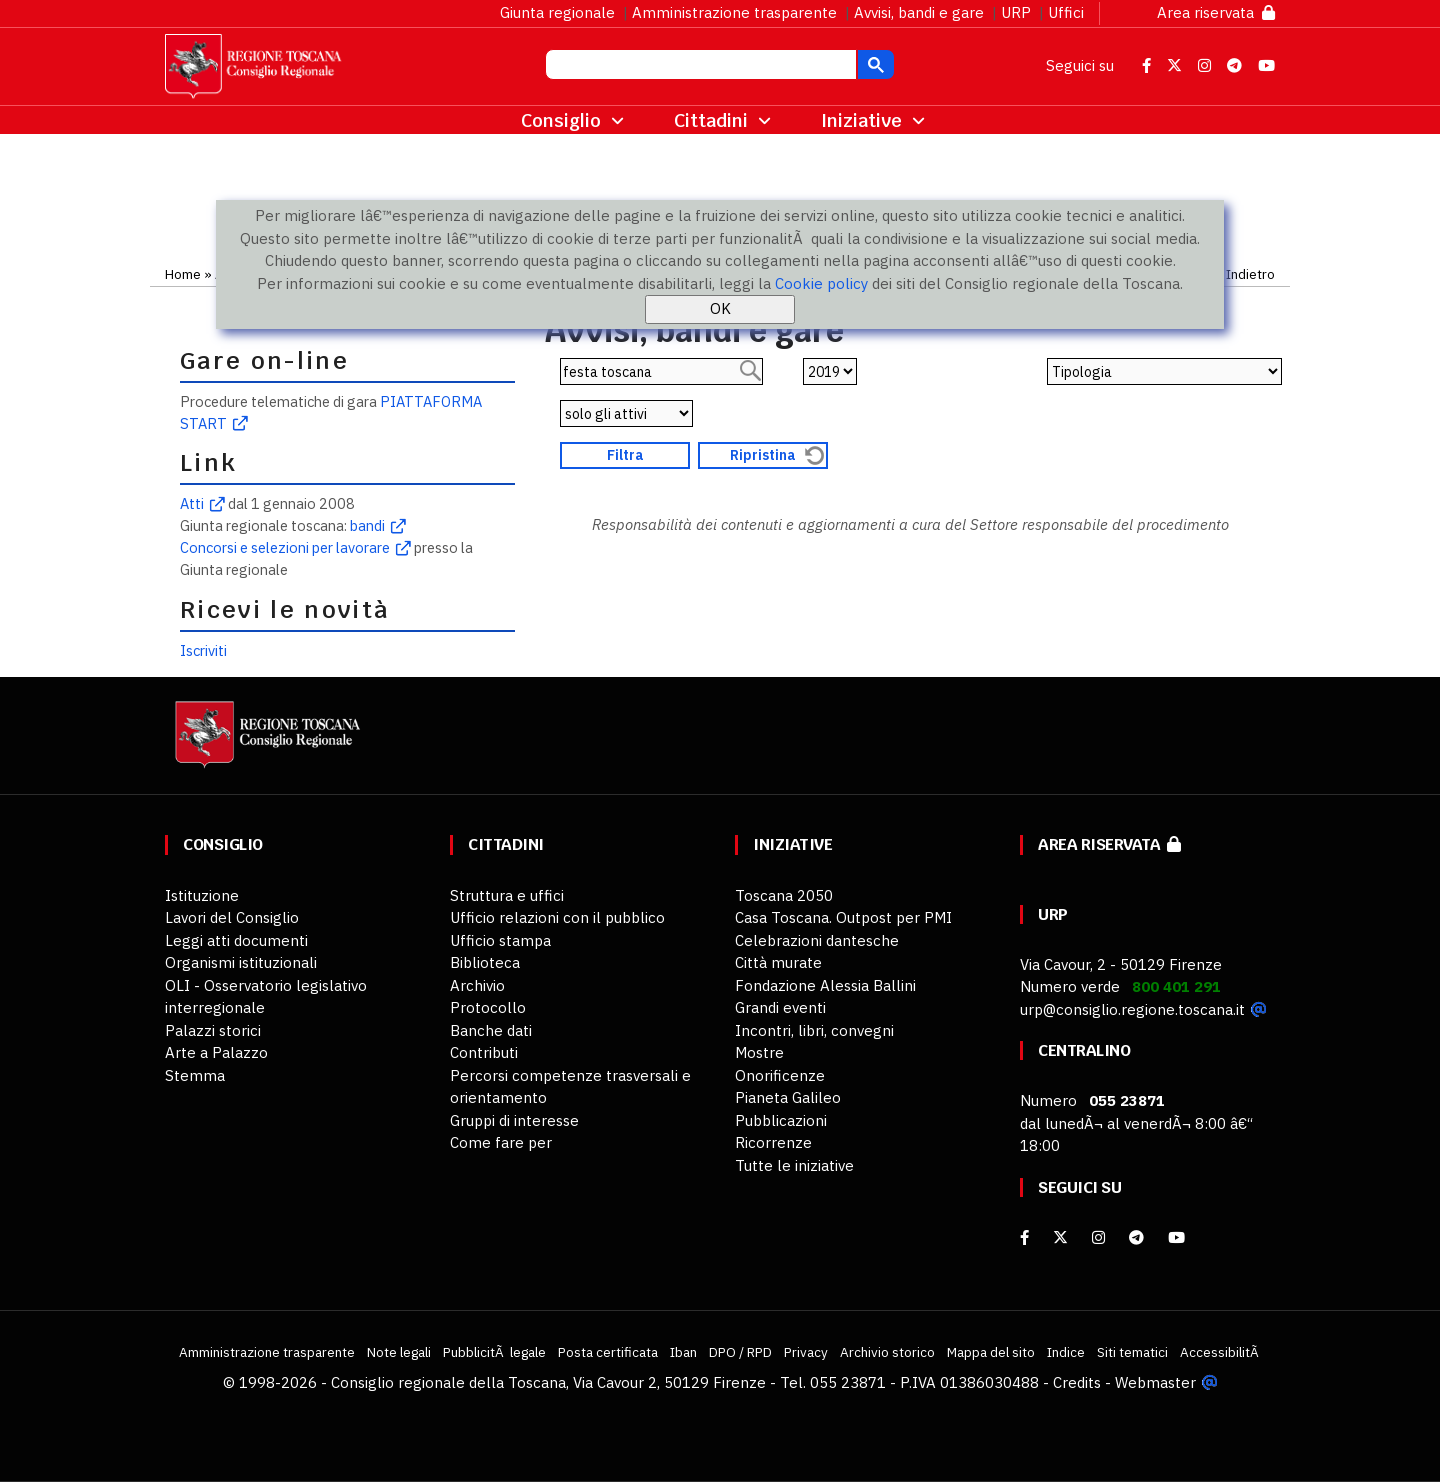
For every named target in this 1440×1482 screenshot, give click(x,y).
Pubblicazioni (781, 1120)
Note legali (399, 1352)
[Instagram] (1098, 1237)
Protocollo (488, 1007)
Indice (1066, 1352)
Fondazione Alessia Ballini (825, 985)
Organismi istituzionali (241, 962)
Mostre (759, 1052)
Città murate (778, 962)
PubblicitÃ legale (494, 1352)
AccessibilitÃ (1221, 1352)
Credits (1077, 1382)
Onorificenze (780, 1075)
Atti (192, 503)
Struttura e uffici (507, 895)
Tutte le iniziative (794, 1165)
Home (183, 274)
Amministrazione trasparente (734, 12)
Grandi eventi (780, 1007)
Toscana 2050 (784, 895)
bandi (367, 525)
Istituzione (202, 895)
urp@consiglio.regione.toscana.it (1132, 1009)
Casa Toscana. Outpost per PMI (843, 917)
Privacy (806, 1352)
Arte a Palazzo (216, 1052)
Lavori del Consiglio (232, 917)
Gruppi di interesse (514, 1120)
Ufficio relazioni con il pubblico (557, 917)
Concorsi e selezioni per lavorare (285, 547)
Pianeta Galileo (788, 1097)
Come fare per (501, 1142)
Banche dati (491, 1030)
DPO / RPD (740, 1352)
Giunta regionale (557, 12)
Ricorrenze (773, 1142)
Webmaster (1155, 1382)
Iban (683, 1352)
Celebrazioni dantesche (817, 940)
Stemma (195, 1075)
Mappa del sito (991, 1352)
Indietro (1250, 274)
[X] (1060, 1237)
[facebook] (1024, 1237)
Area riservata (1216, 12)
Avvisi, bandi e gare (919, 12)
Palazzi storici (213, 1030)
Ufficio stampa (500, 940)
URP (1016, 12)
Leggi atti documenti (236, 940)
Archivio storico (887, 1352)
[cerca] (699, 67)
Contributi (484, 1052)
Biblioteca (485, 962)
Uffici (1066, 12)
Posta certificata (608, 1352)
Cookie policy (821, 283)
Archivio (477, 985)
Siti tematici (1132, 1352)
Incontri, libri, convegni (814, 1030)
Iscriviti (203, 650)
